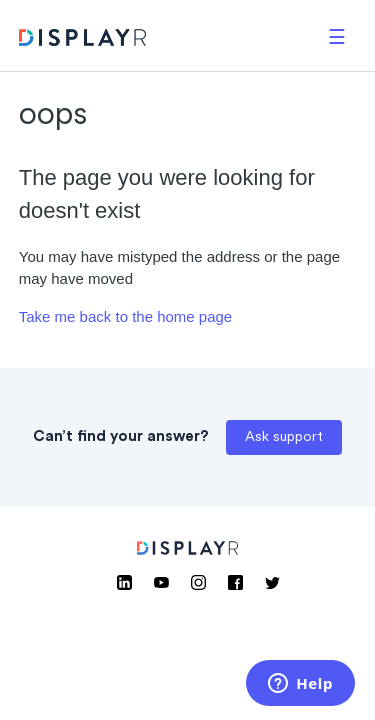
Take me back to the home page (125, 316)
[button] (337, 35)
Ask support (284, 437)
